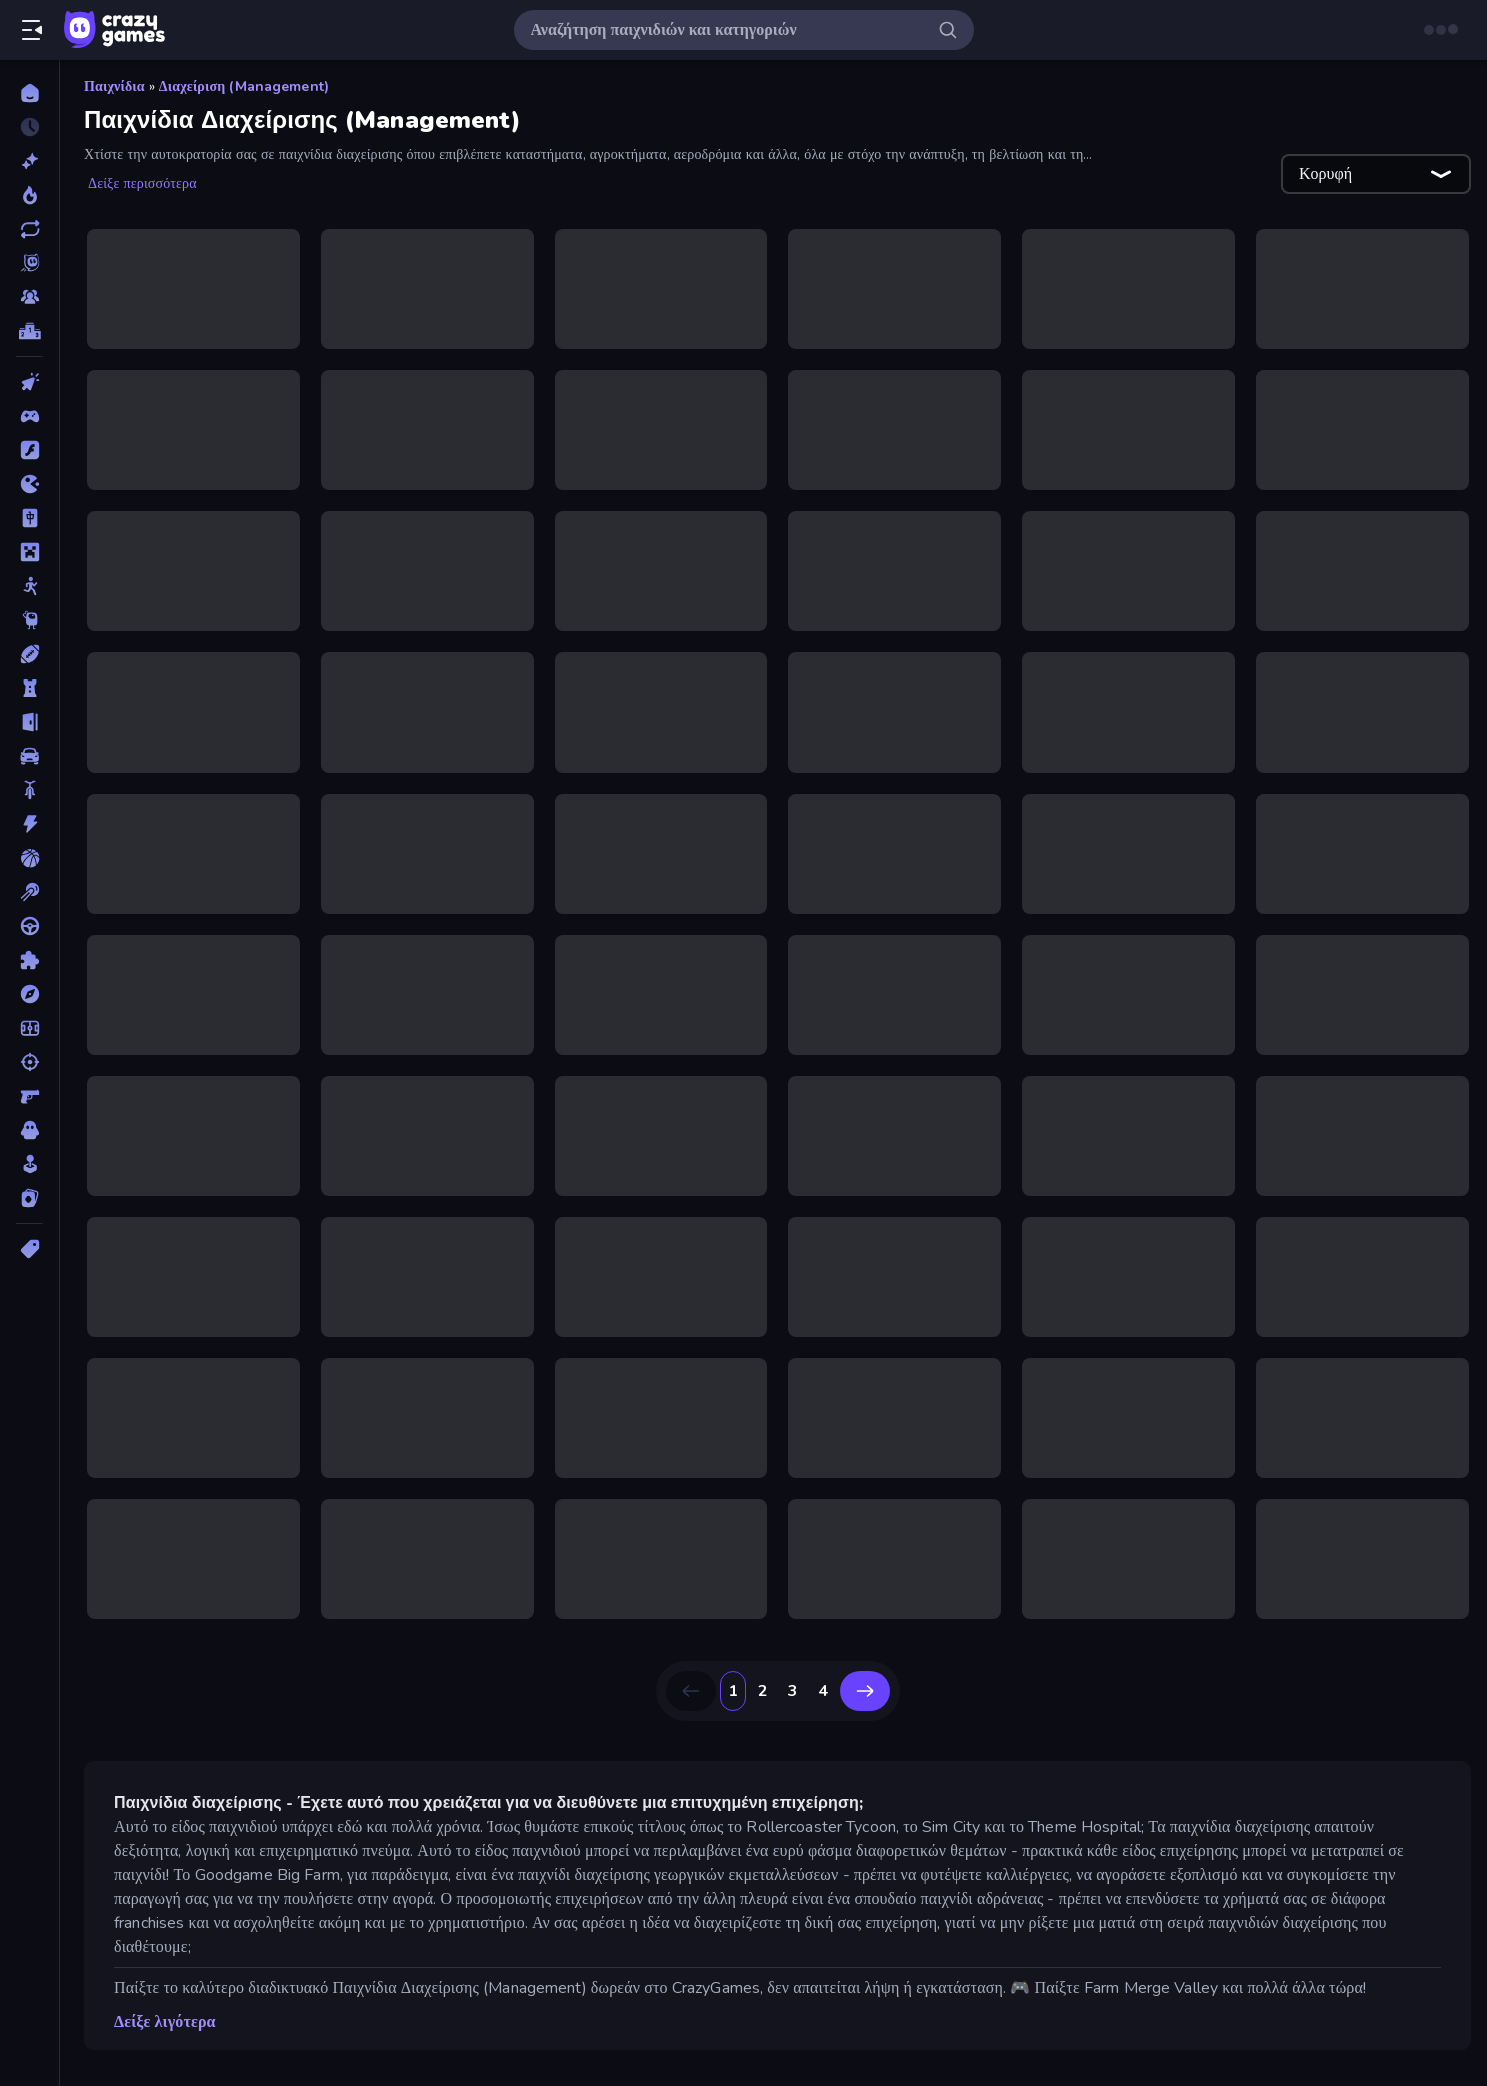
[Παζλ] (29, 960)
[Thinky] (29, 620)
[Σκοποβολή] (29, 1062)
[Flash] (29, 450)
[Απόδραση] (29, 722)
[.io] (29, 484)
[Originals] (29, 263)
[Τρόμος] (29, 1130)
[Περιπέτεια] (29, 994)
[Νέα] (29, 161)
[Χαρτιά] (29, 1198)
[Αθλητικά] (29, 654)
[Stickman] (29, 586)
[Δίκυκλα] (29, 790)
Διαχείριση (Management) (244, 86)
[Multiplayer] (29, 297)
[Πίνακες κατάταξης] (29, 331)
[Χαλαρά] (29, 1164)
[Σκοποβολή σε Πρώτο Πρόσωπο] (29, 1096)
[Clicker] (29, 382)
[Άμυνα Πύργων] (29, 688)
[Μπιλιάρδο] (29, 892)
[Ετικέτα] (29, 1249)
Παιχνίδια (114, 86)
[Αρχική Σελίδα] (29, 93)
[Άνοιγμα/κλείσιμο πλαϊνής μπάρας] (32, 30)
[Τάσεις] (29, 195)
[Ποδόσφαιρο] (29, 1028)
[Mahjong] (29, 518)
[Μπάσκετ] (29, 858)
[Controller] (29, 416)
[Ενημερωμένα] (29, 229)
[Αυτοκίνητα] (29, 756)
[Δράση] (29, 824)
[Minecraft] (29, 552)
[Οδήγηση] (29, 926)
